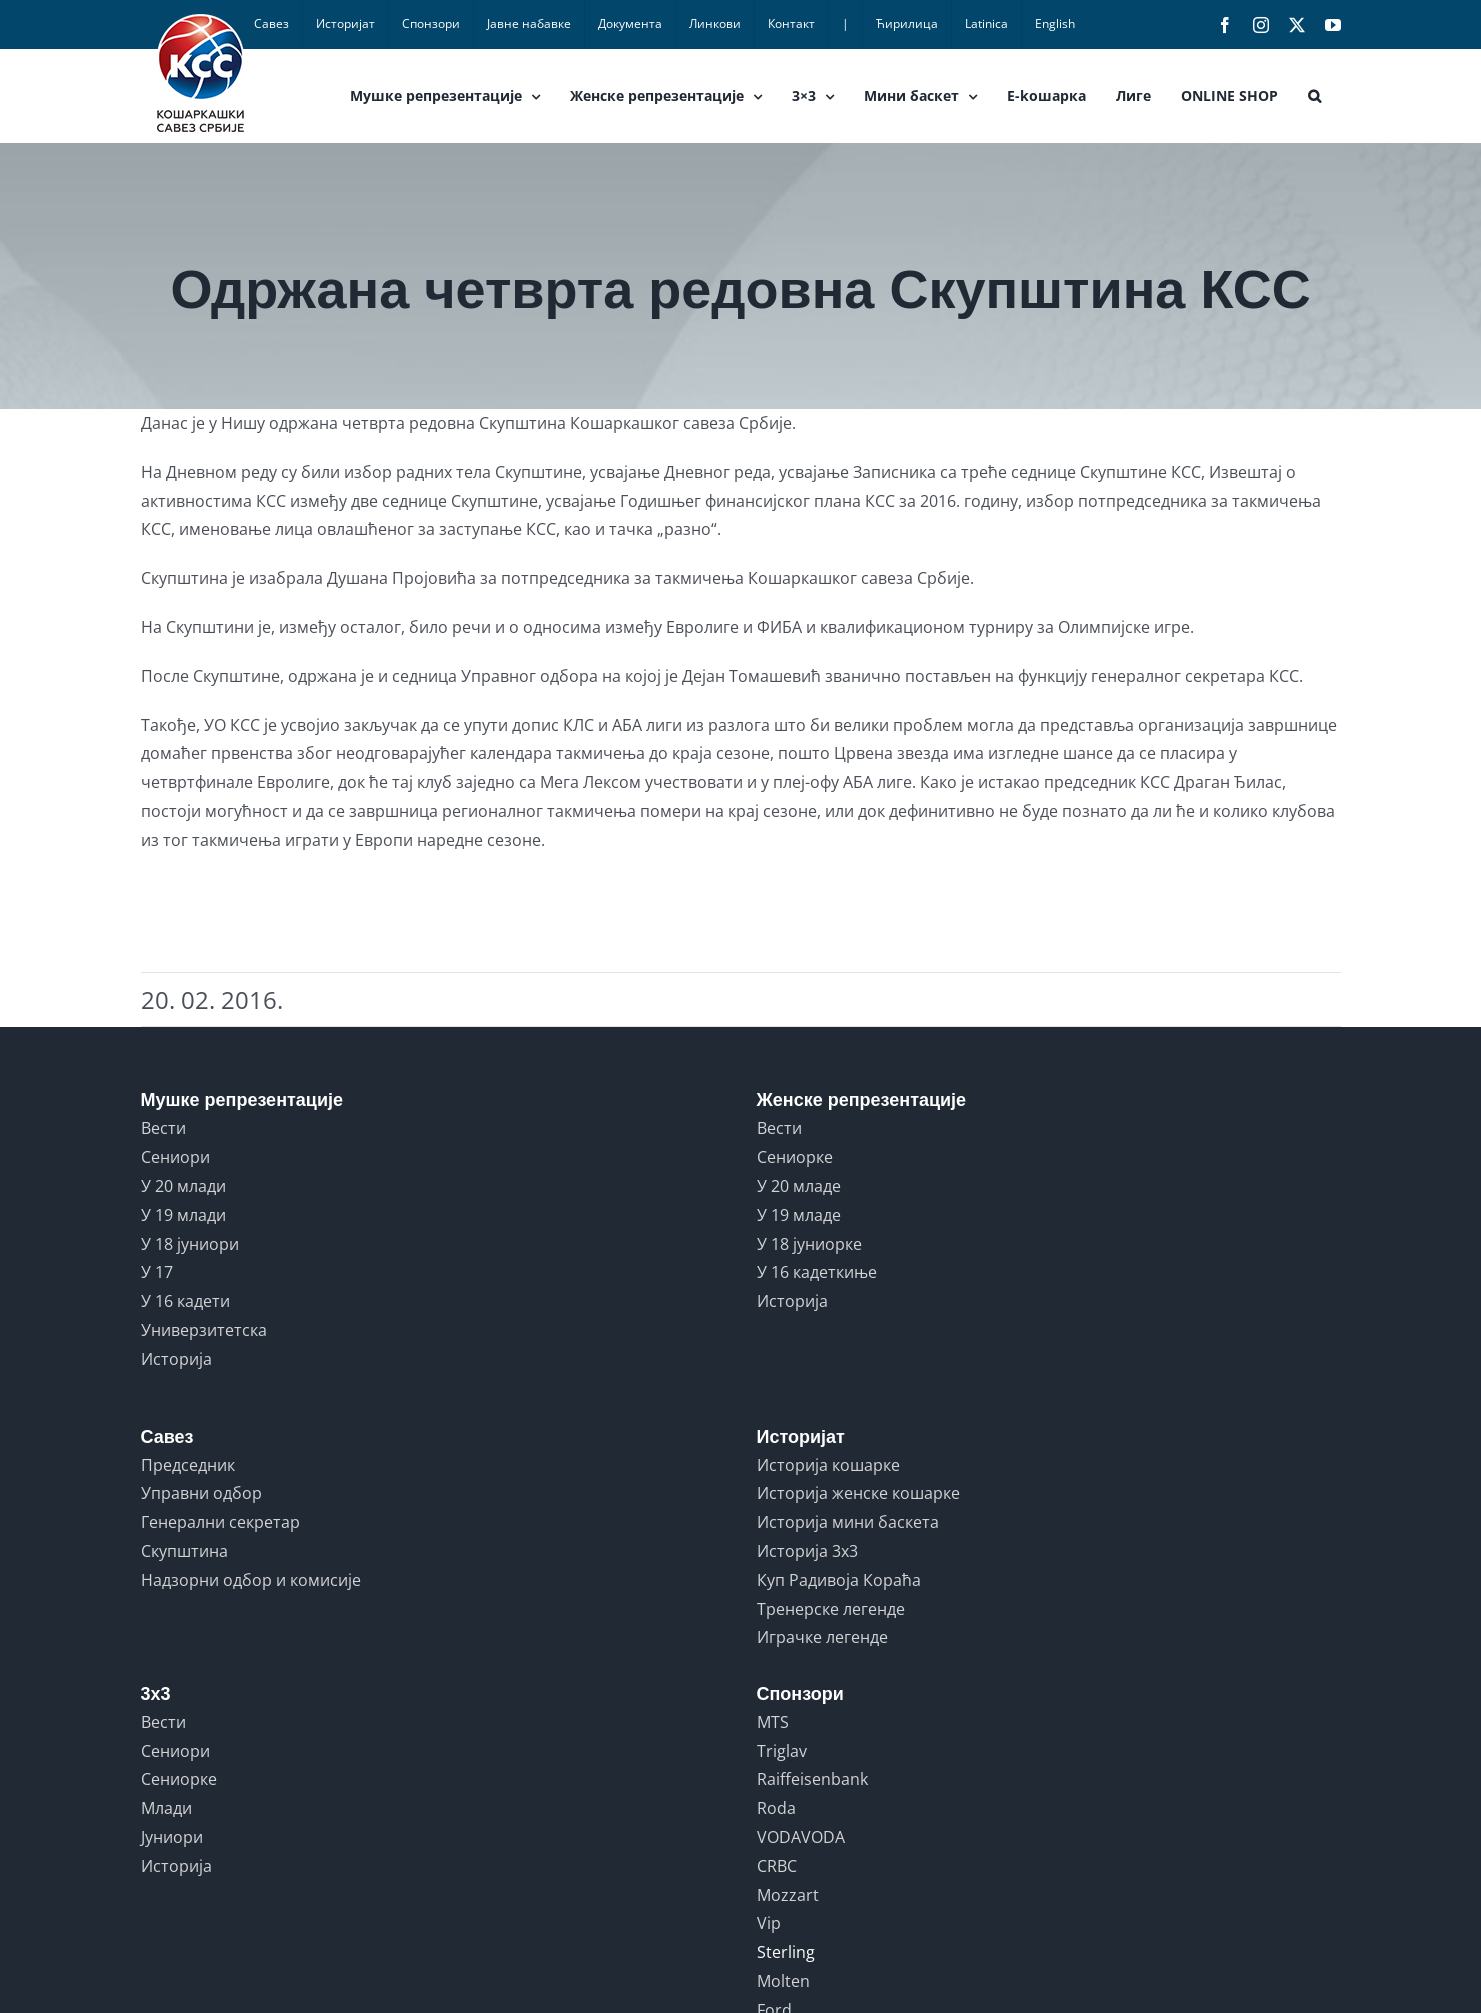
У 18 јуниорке (809, 1244)
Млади (166, 1808)
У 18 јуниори (190, 1244)
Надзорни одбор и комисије (251, 1580)
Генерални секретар (220, 1522)
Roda (776, 1808)
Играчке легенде (822, 1637)
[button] (1314, 96)
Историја (176, 1359)
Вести (163, 1128)
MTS (773, 1722)
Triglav (782, 1751)
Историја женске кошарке (858, 1493)
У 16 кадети (185, 1301)
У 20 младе (799, 1186)
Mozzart (788, 1895)
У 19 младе (799, 1215)
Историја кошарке (828, 1465)
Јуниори (172, 1837)
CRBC (777, 1866)
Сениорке (795, 1157)
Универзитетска (204, 1330)
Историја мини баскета (848, 1522)
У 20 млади (183, 1186)
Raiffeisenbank (812, 1779)
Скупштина (184, 1551)
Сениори (175, 1157)
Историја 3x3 (807, 1551)
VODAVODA (801, 1837)
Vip (769, 1923)
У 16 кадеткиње (817, 1272)
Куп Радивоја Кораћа (839, 1580)
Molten (783, 1981)
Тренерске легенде (831, 1609)
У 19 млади (183, 1215)
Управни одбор (201, 1493)
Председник (188, 1465)
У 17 (157, 1272)
